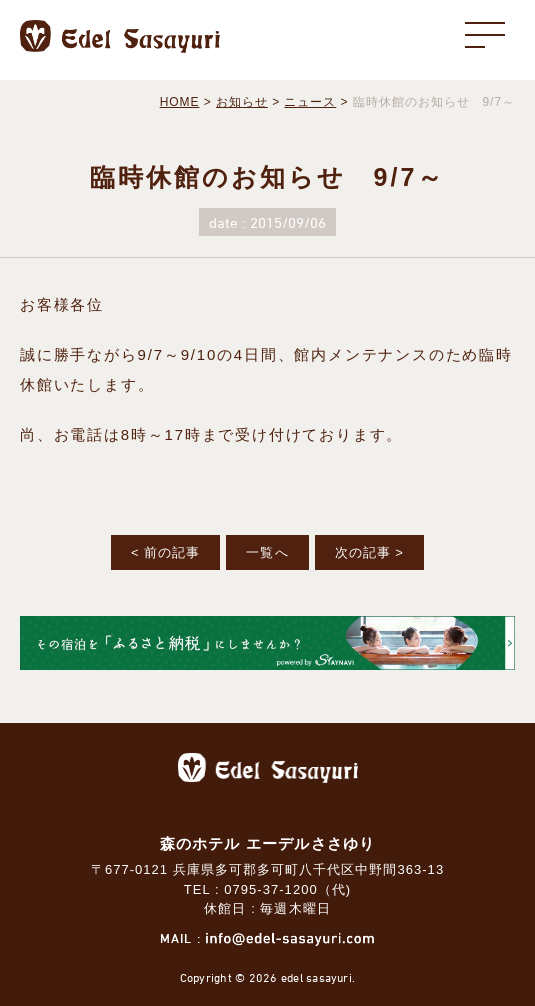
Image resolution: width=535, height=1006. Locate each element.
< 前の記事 (165, 552)
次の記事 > (369, 552)
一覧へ (267, 552)
